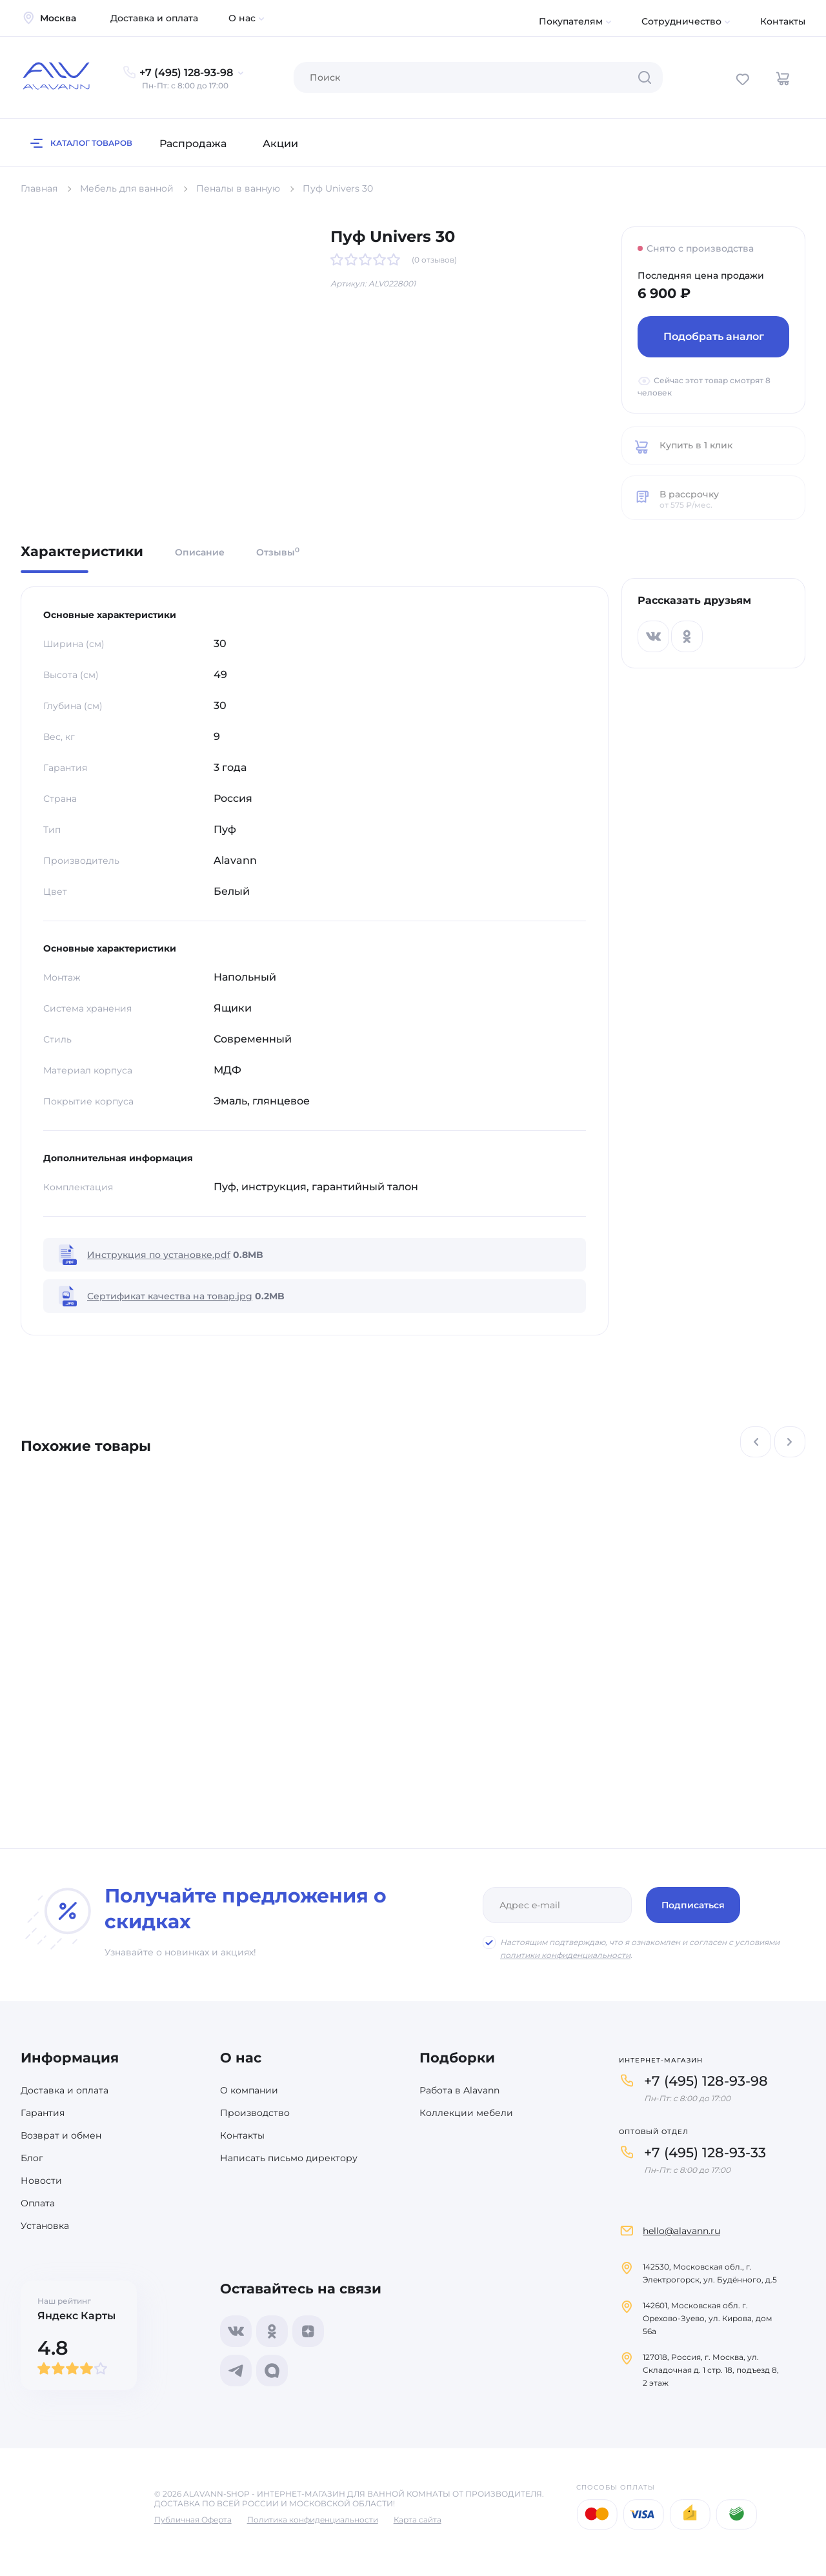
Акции (280, 143)
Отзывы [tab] (277, 552)
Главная (39, 188)
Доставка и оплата (154, 18)
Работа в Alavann (459, 2090)
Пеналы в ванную (238, 188)
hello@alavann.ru (681, 2231)
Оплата (38, 2203)
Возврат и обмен (61, 2135)
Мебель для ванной (127, 188)
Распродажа (193, 143)
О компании (249, 2090)
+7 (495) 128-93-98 (706, 2081)
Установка (45, 2226)
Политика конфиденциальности (312, 2519)
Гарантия (43, 2113)
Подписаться (693, 1905)
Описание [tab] (200, 552)
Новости (41, 2180)
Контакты (782, 21)
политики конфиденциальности (565, 1955)
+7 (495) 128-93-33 (705, 2152)
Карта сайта (417, 2519)
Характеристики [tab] (82, 552)
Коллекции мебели (466, 2113)
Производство (255, 2113)
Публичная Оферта (193, 2519)
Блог (32, 2158)
